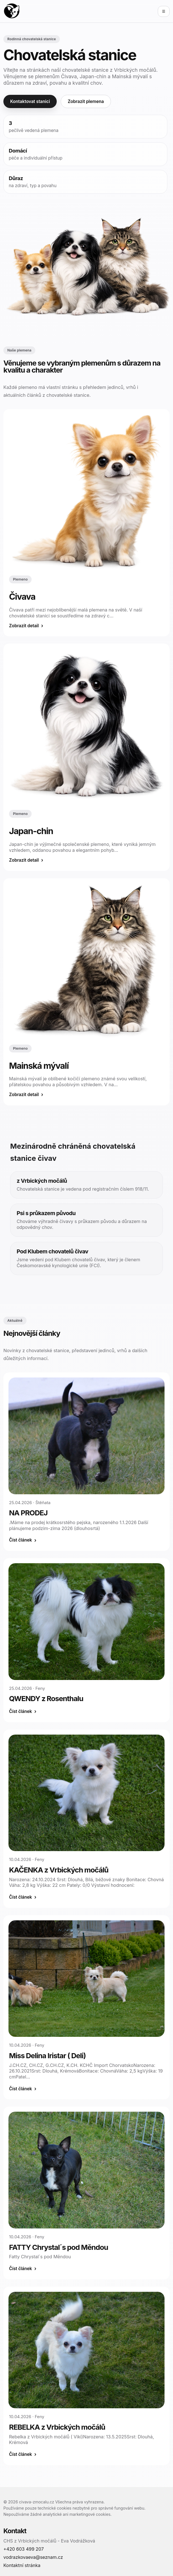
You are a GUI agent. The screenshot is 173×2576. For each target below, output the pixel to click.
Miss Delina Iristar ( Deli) (47, 2055)
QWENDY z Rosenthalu (46, 1698)
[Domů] (11, 11)
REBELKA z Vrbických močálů (57, 2427)
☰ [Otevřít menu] (163, 11)
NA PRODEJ (28, 1512)
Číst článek (20, 1540)
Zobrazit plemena (86, 101)
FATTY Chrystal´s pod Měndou (58, 2247)
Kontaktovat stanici (30, 101)
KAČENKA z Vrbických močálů (58, 1869)
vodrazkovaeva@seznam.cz (33, 2557)
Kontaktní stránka (21, 2565)
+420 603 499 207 (23, 2549)
